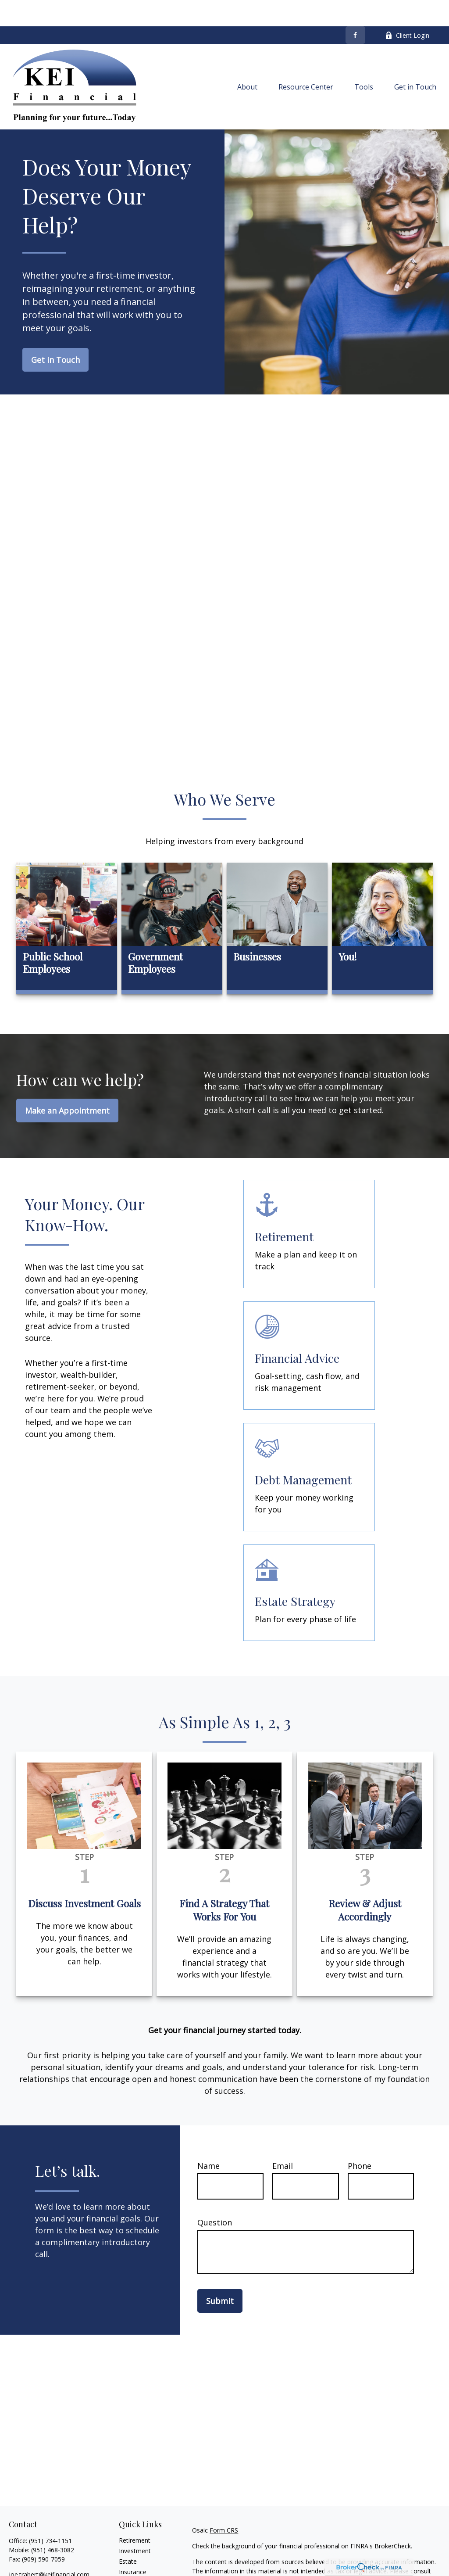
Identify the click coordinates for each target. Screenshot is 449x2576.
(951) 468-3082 (52, 2523)
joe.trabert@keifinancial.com (49, 2548)
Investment (135, 2524)
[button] (247, 60)
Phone (359, 2139)
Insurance (132, 2545)
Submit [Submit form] (220, 2274)
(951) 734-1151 (50, 2514)
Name (208, 2139)
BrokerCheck (392, 2519)
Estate (128, 2535)
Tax (124, 2556)
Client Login (407, 9)
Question (214, 2196)
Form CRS (224, 2504)
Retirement (134, 2514)
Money (129, 2566)
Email (282, 2139)
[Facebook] (355, 9)
